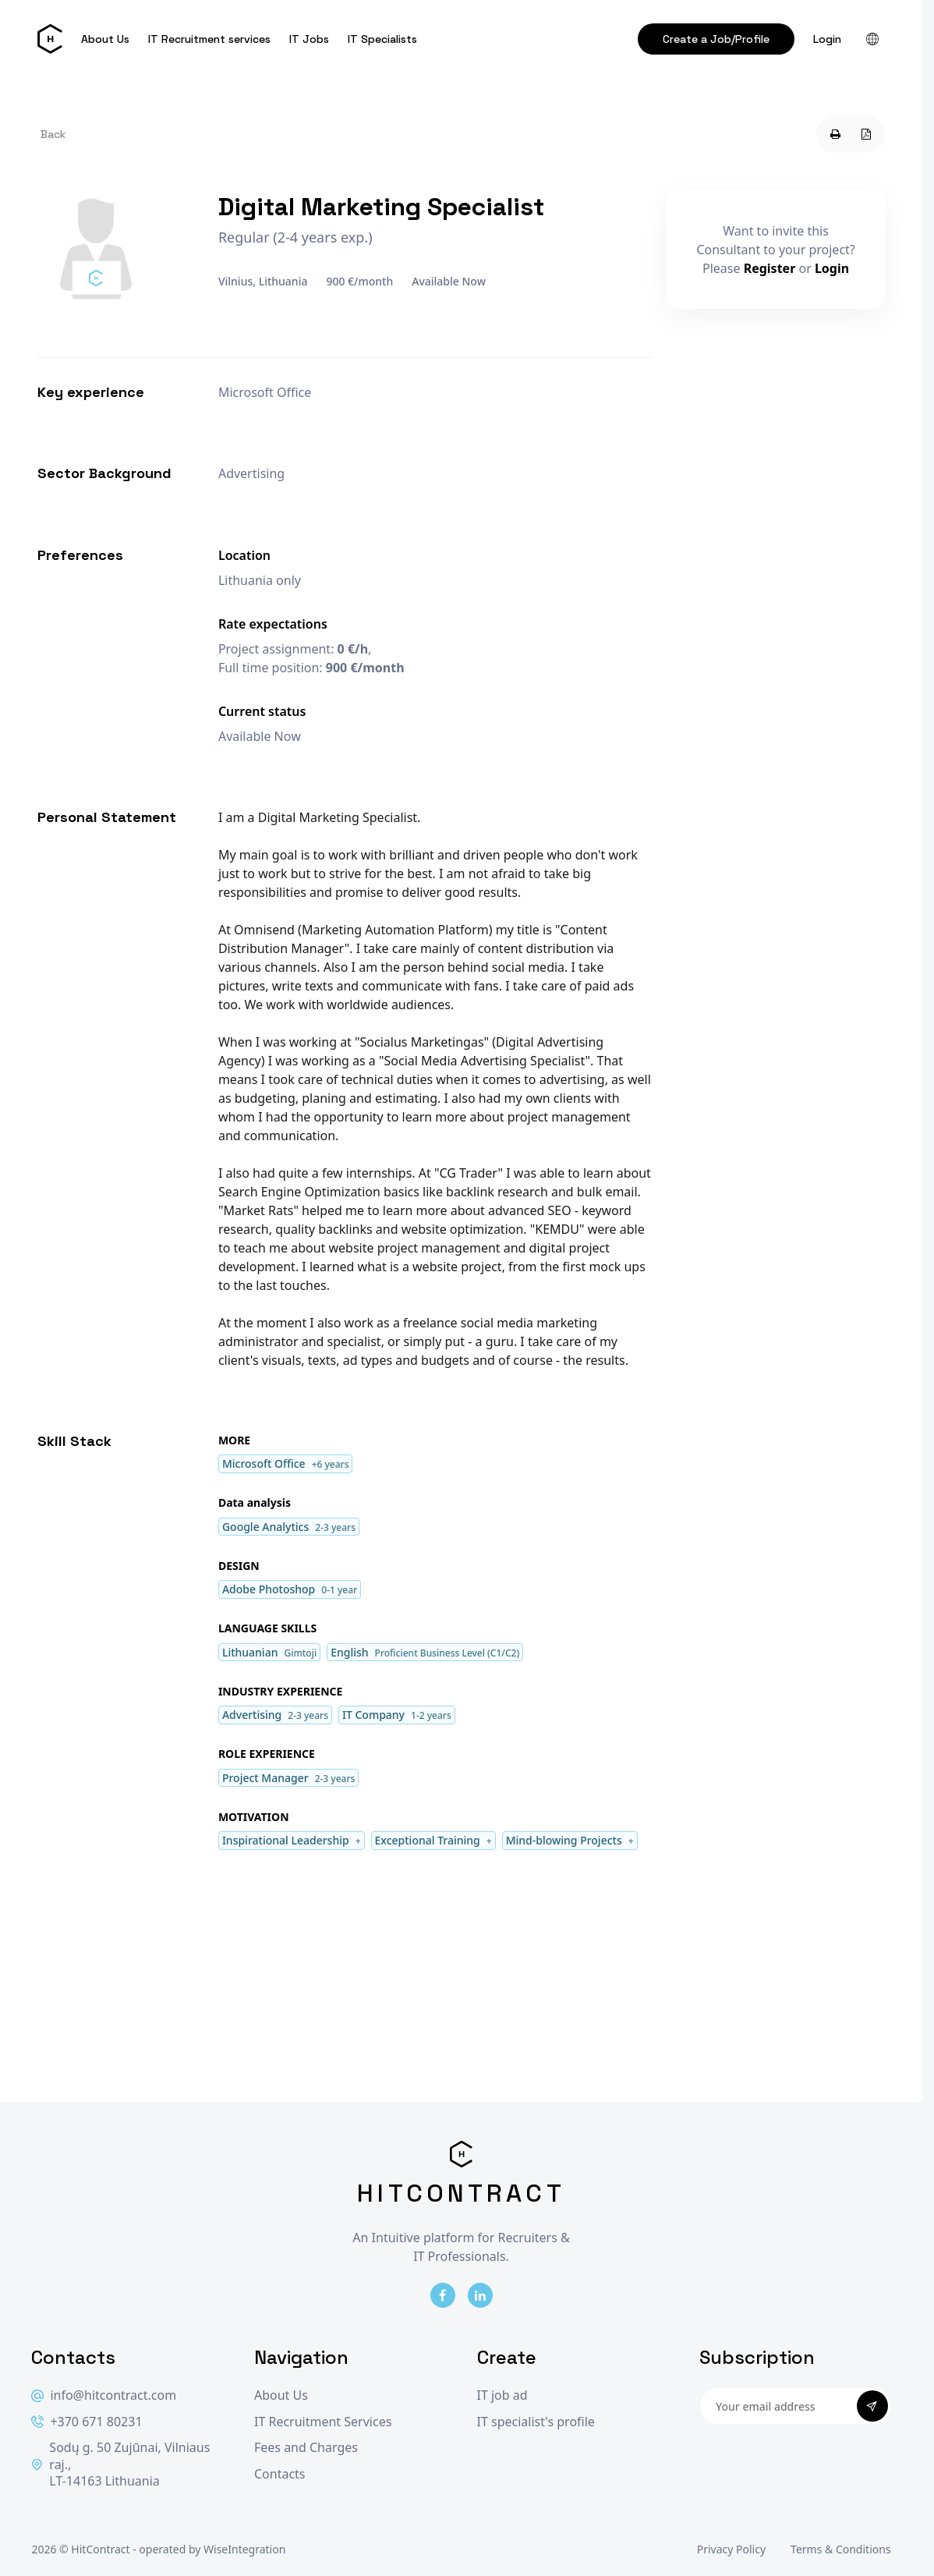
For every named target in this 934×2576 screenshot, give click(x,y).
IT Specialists (382, 39)
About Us (105, 39)
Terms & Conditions (841, 2549)
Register (770, 268)
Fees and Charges (306, 2448)
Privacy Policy (731, 2549)
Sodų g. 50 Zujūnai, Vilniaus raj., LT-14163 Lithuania (120, 2464)
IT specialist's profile (536, 2422)
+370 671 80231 (86, 2422)
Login (827, 39)
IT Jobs (309, 39)
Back (53, 134)
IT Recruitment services (209, 39)
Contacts (280, 2474)
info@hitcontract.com (103, 2395)
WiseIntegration (244, 2549)
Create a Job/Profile (716, 39)
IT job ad (502, 2395)
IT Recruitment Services (322, 2422)
